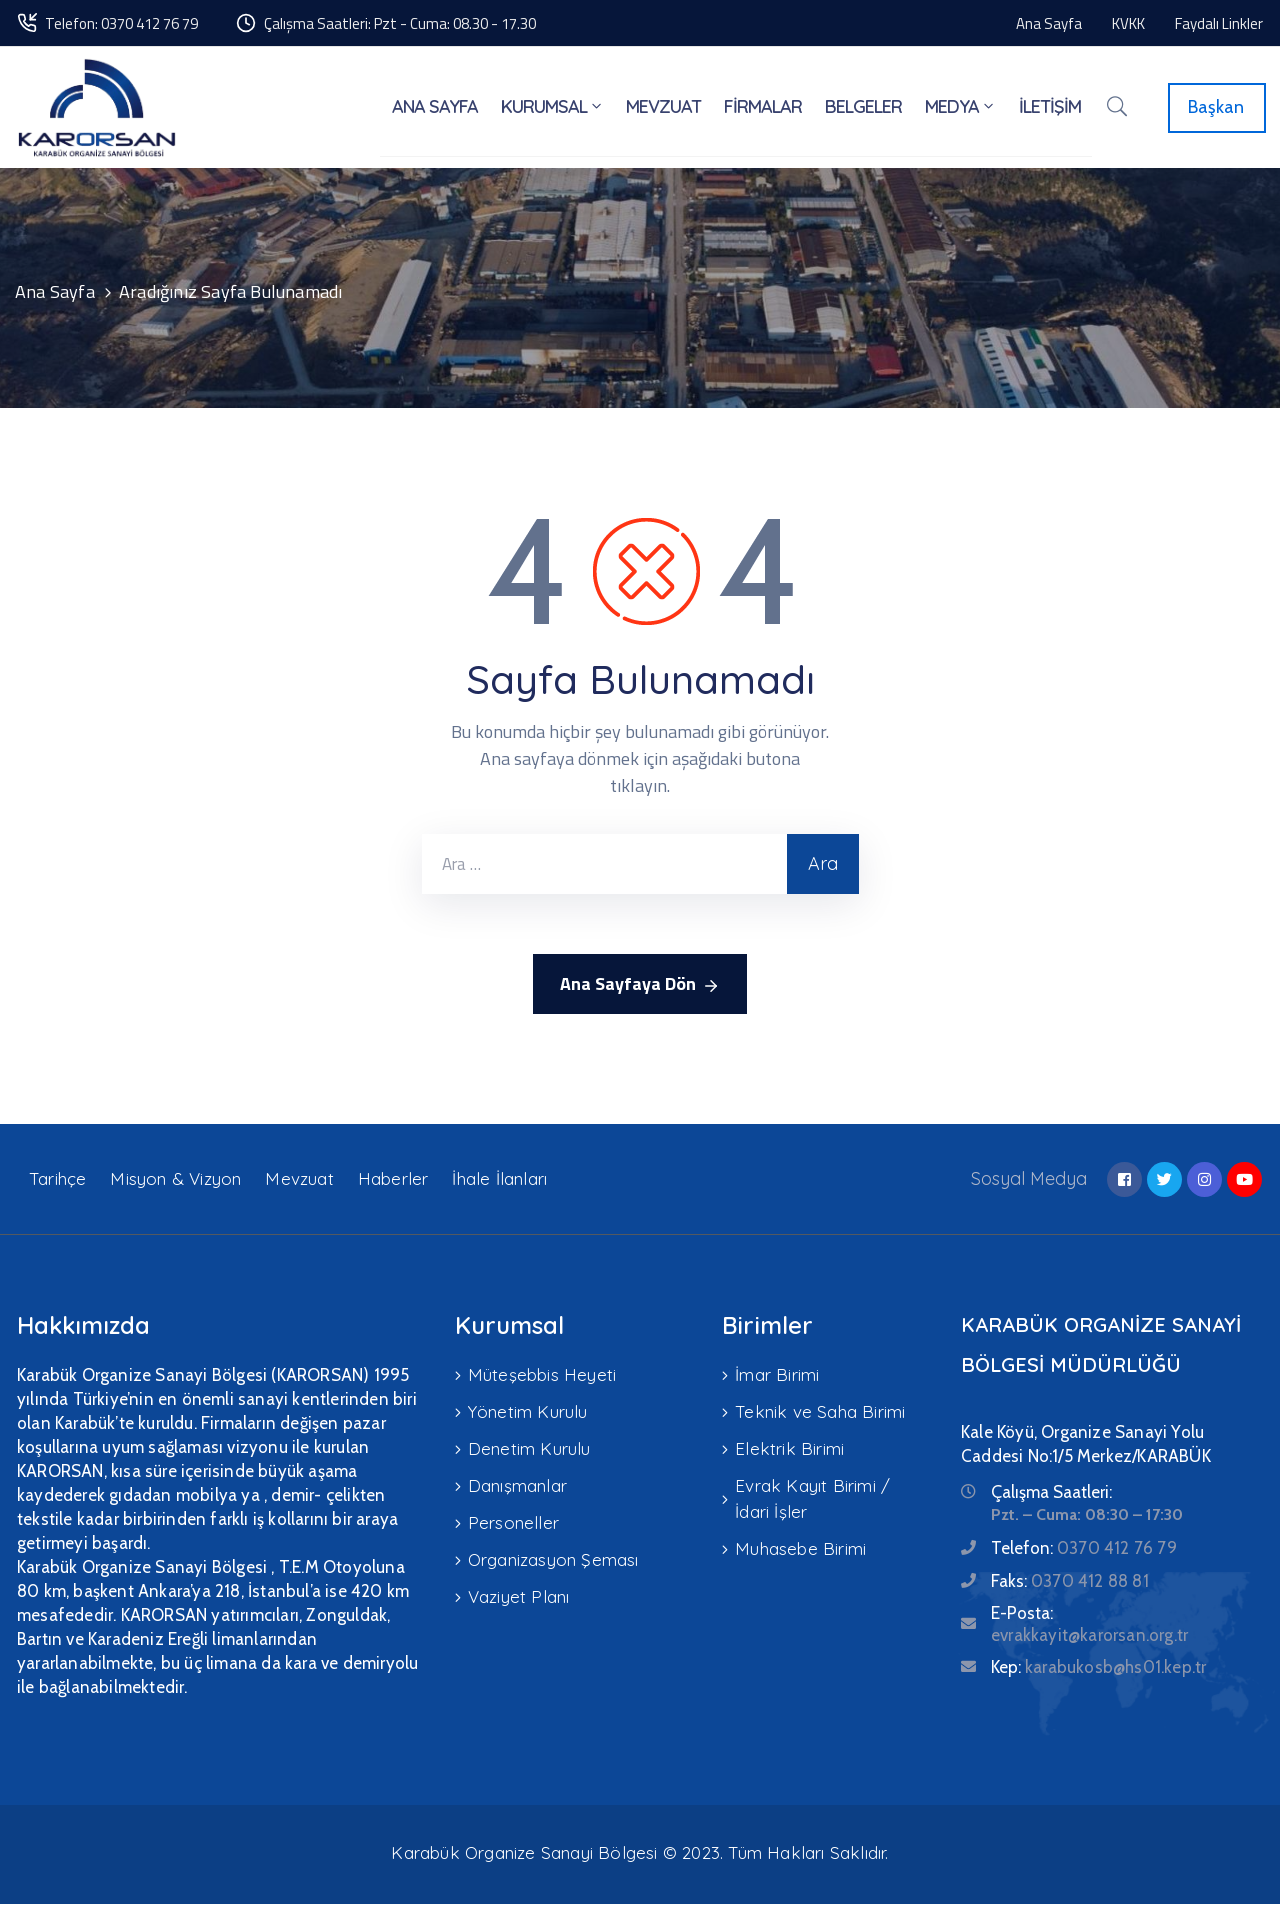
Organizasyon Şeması (553, 1556)
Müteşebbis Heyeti (542, 1376)
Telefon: (1084, 1551)
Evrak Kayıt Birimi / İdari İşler (812, 1497)
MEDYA (961, 108)
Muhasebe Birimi (800, 1546)
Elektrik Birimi (789, 1448)
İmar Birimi (777, 1376)
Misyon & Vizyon (175, 1181)
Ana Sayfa (55, 294)
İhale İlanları (499, 1181)
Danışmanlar (517, 1484)
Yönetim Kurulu (528, 1412)
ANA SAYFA (440, 108)
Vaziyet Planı (519, 1592)
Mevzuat (299, 1181)
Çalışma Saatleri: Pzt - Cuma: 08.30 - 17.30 (400, 23)
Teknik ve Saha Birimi (820, 1412)
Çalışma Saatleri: (1051, 1495)
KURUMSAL (556, 108)
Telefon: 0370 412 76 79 (121, 23)
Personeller (513, 1520)
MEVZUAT (667, 108)
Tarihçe (57, 1181)
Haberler (393, 1181)
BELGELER (865, 108)
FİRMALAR (766, 108)
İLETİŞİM (1050, 108)
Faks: (1070, 1584)
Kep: (1098, 1670)
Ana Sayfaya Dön (640, 987)
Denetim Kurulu (529, 1448)
